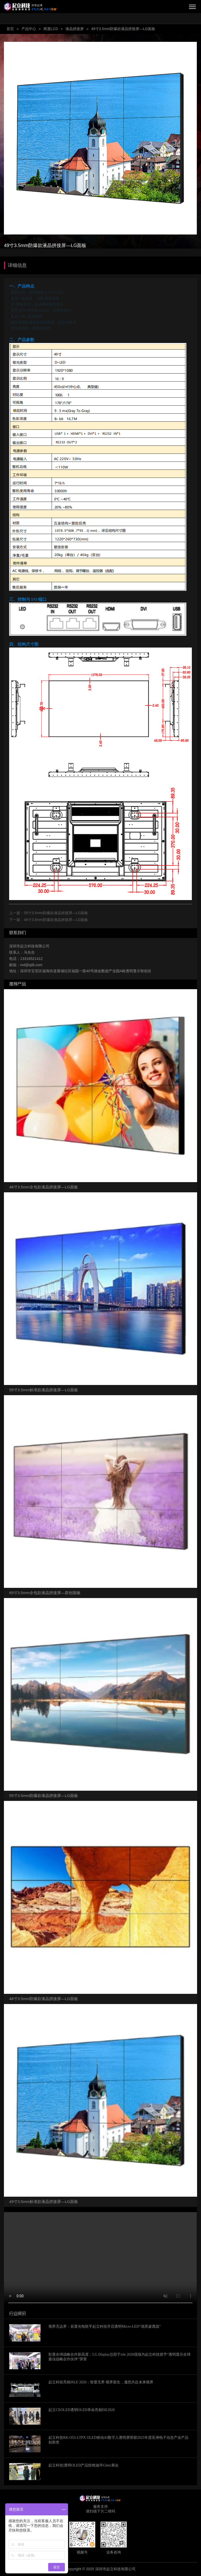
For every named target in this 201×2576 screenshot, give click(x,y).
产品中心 (28, 29)
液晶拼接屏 (74, 29)
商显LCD (50, 29)
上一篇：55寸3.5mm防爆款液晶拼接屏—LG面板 (48, 913)
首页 (10, 29)
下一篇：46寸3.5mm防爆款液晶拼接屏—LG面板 (48, 920)
